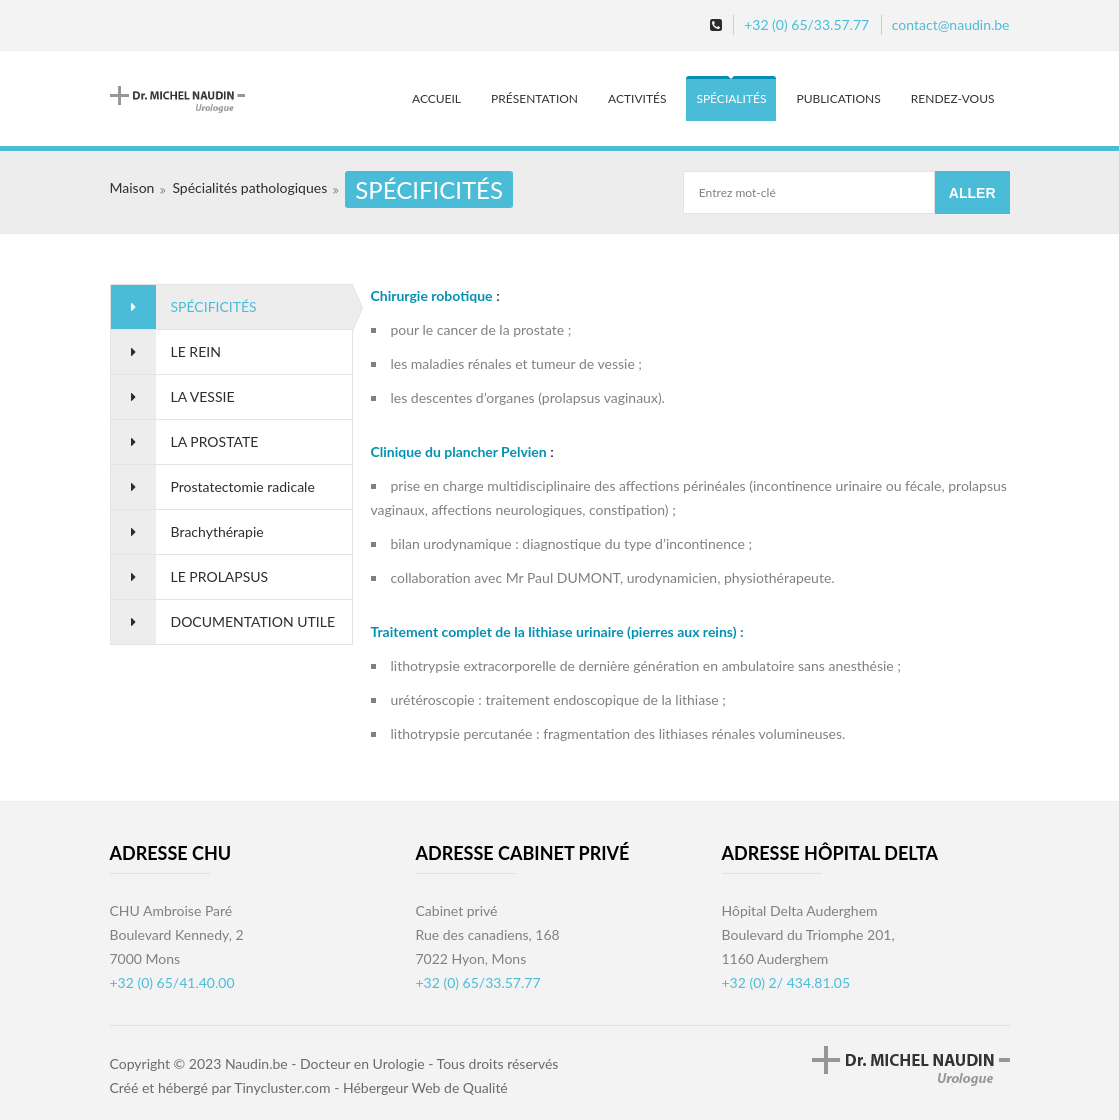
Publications (838, 98)
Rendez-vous (953, 98)
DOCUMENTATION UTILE (253, 621)
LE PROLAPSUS (220, 576)
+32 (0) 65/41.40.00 (172, 982)
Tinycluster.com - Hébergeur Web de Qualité (371, 1087)
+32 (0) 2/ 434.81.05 (786, 982)
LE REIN (196, 351)
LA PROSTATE (215, 441)
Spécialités (731, 98)
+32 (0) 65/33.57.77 (806, 24)
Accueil (436, 98)
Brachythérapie (217, 531)
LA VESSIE (203, 396)
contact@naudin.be (951, 24)
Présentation (534, 98)
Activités (637, 98)
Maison (132, 187)
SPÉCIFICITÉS (214, 306)
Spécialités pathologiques (249, 187)
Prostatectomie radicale (243, 486)
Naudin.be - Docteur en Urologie (325, 1063)
